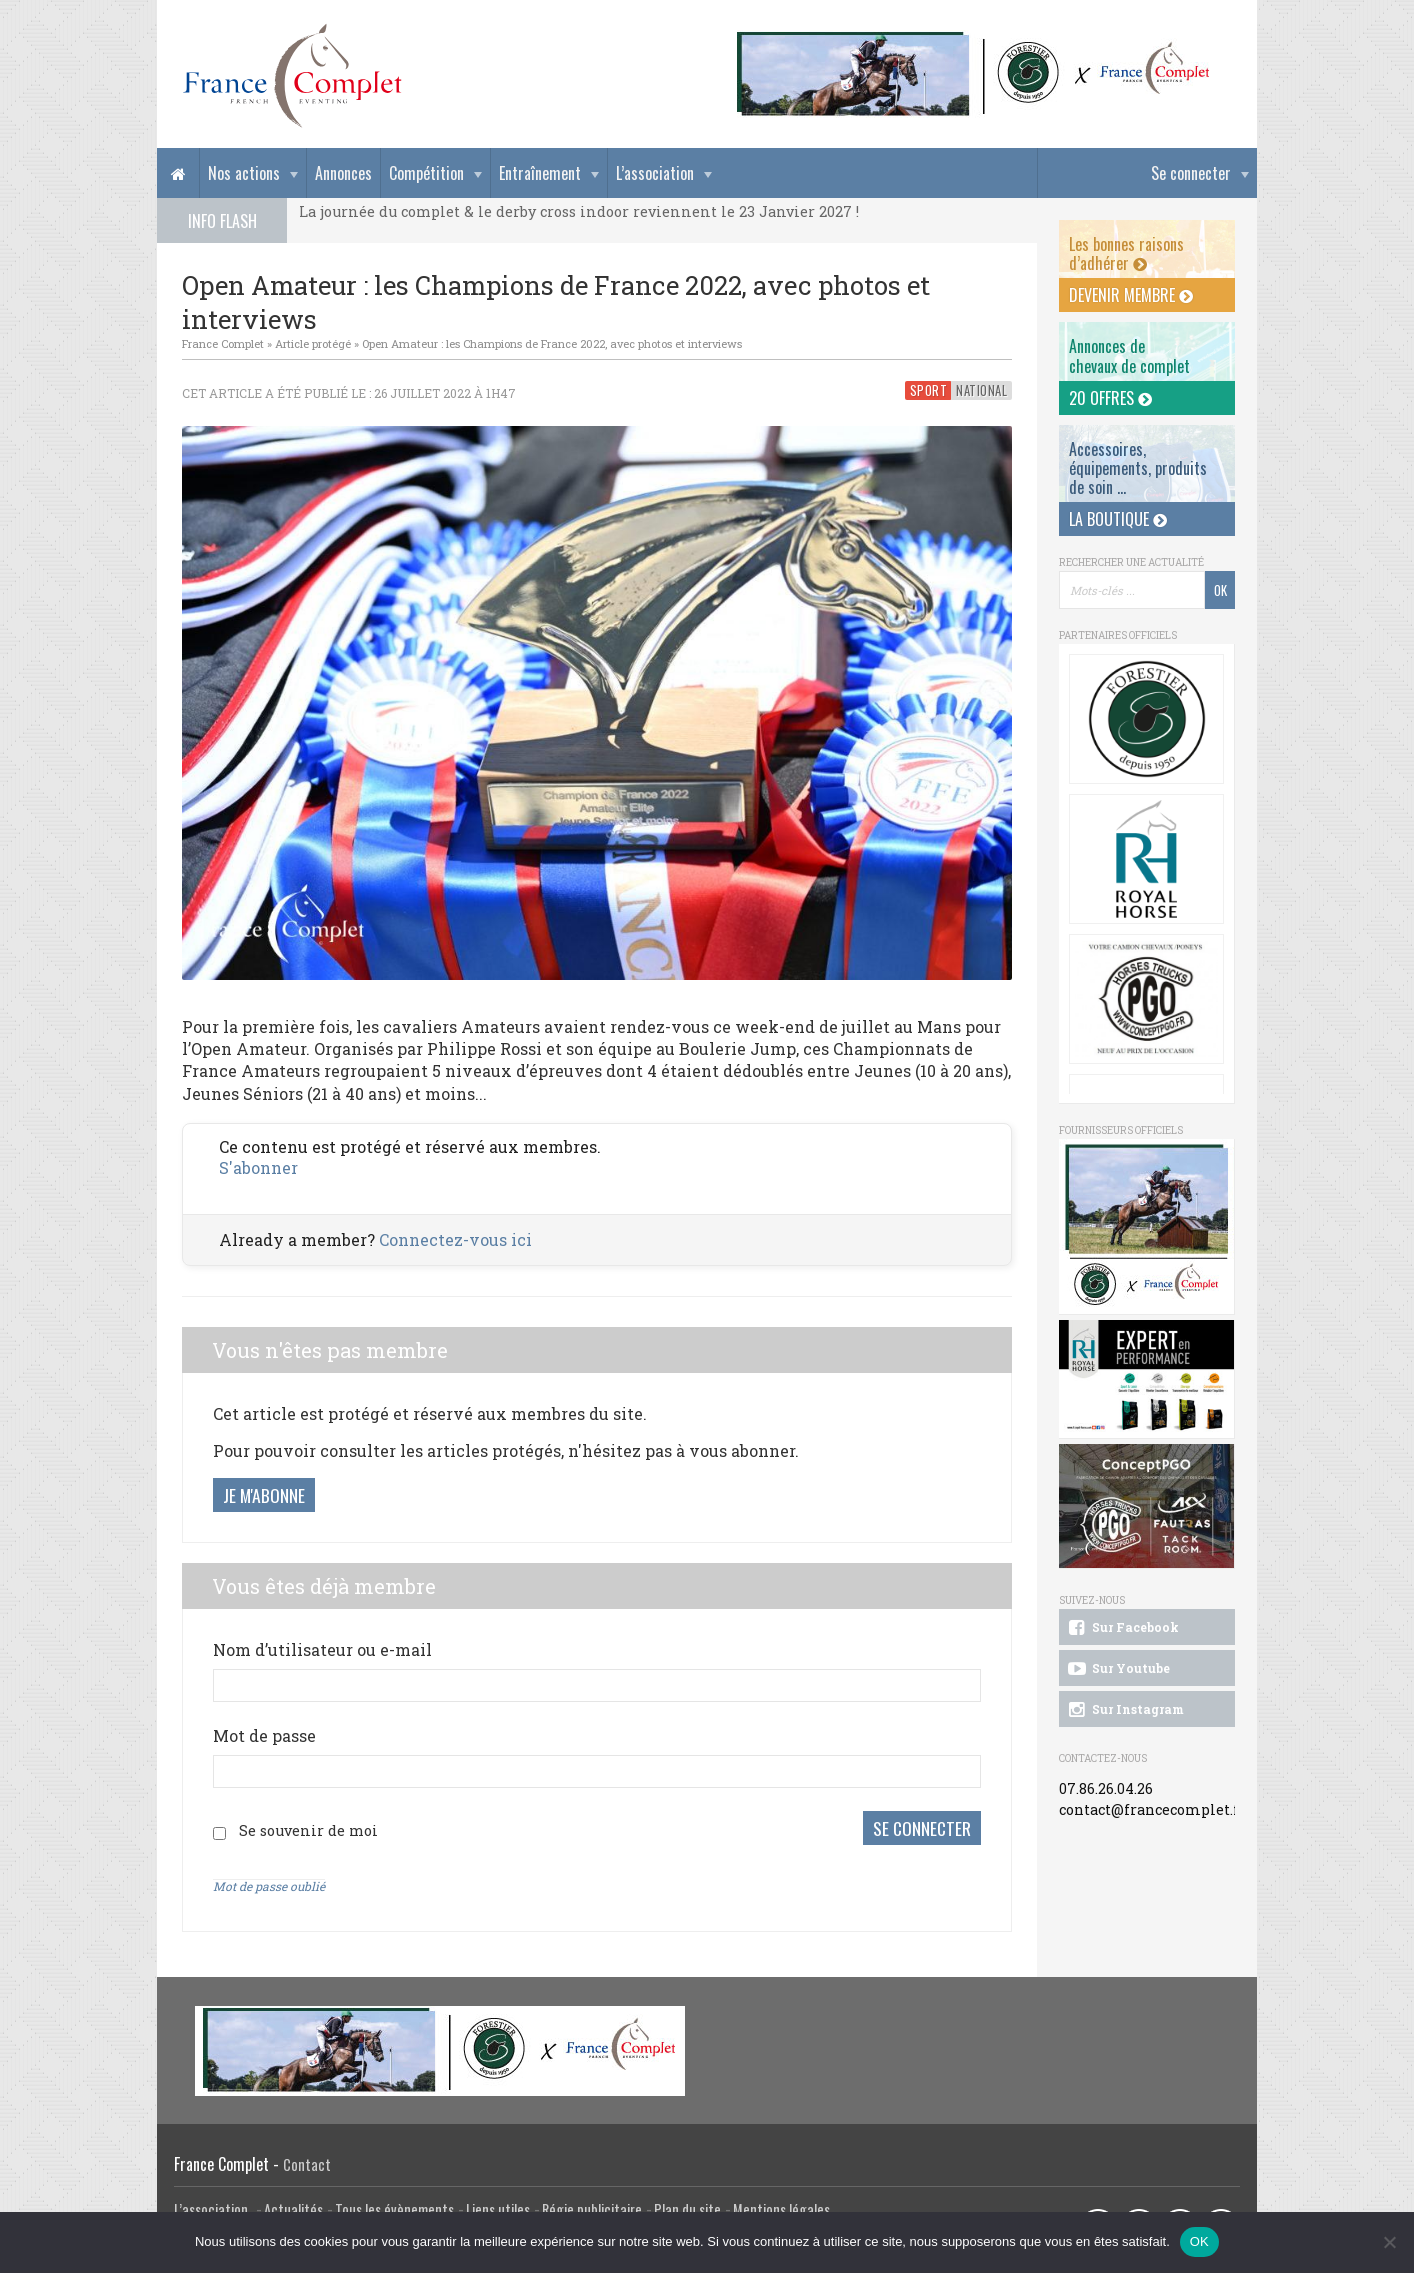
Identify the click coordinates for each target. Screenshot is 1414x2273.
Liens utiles (498, 2209)
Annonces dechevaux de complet (1129, 355)
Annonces (343, 173)
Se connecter (1191, 173)
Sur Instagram (1124, 1710)
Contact (307, 2164)
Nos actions (244, 173)
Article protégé (313, 343)
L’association (655, 173)
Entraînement (540, 173)
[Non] (1389, 2242)
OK (1199, 2241)
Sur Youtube (1117, 1669)
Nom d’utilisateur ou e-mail (322, 1649)
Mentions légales (781, 2209)
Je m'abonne (264, 1495)
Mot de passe (264, 1735)
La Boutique (1118, 519)
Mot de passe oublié (269, 1886)
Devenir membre (1131, 295)
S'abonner (258, 1167)
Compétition (426, 173)
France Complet (223, 343)
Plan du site (687, 2209)
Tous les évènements (394, 2209)
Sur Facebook (1122, 1628)
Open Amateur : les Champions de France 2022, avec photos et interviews (552, 343)
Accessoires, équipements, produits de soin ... (1138, 468)
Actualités (293, 2209)
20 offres (1110, 398)
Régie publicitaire (592, 2209)
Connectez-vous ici (455, 1239)
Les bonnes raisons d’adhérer (1126, 253)
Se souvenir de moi (308, 1830)
